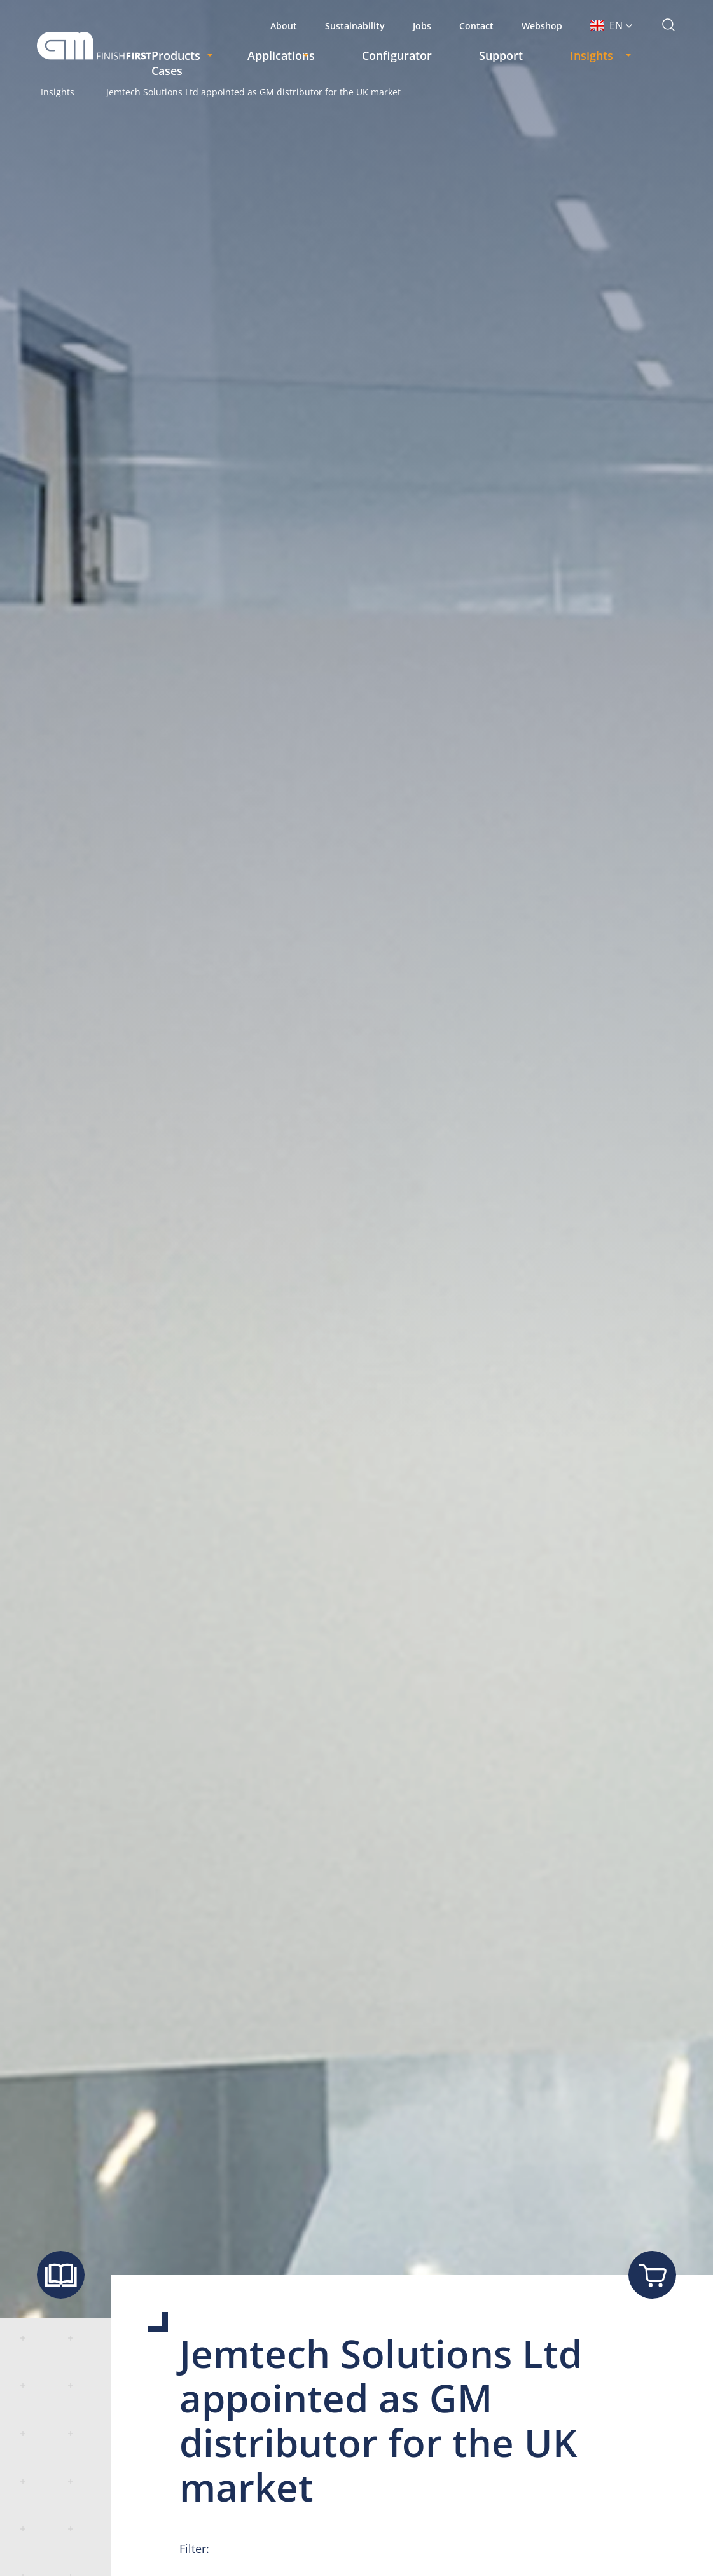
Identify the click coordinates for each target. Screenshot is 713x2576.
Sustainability (355, 26)
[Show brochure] (61, 2275)
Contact (476, 26)
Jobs (422, 26)
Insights (57, 92)
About (283, 26)
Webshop (542, 26)
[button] (611, 25)
